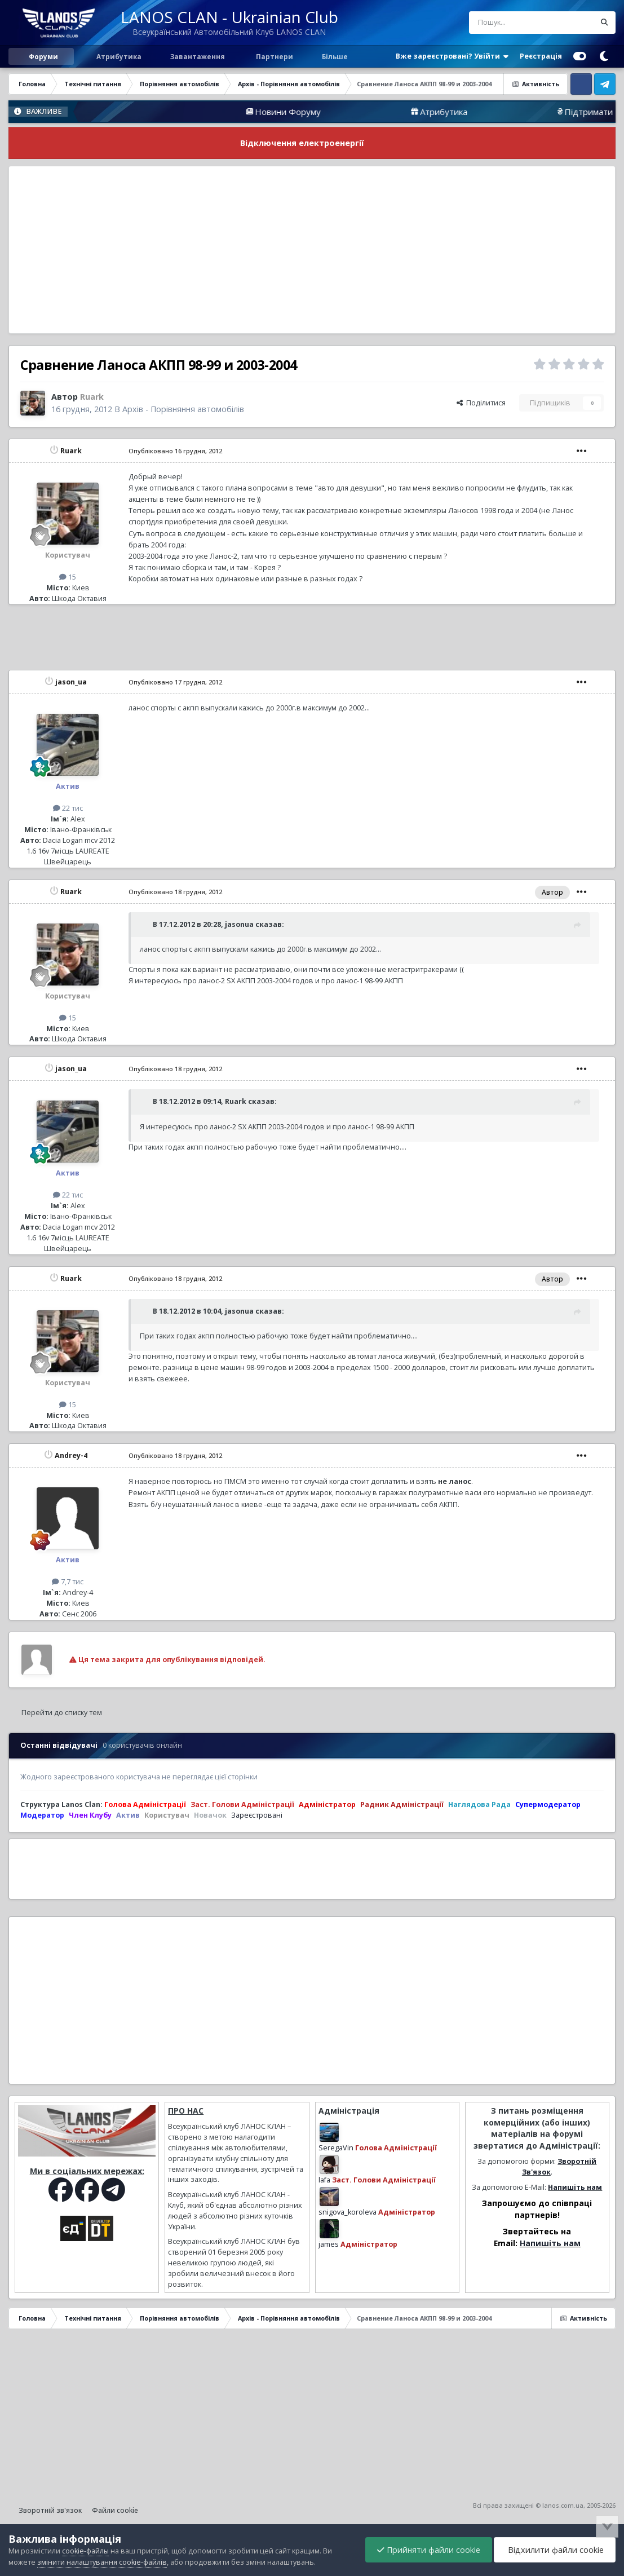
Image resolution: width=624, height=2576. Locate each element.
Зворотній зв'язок (50, 2510)
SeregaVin (335, 2148)
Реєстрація (541, 56)
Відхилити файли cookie (555, 2549)
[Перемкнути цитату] (145, 924)
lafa (324, 2180)
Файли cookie (115, 2510)
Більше (334, 56)
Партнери (273, 56)
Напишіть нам (575, 2187)
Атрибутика (118, 56)
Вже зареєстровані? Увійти (452, 56)
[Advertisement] (312, 250)
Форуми (43, 56)
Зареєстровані (256, 1815)
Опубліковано (175, 451)
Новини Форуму (428, 111)
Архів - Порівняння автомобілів (183, 409)
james (328, 2244)
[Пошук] (508, 22)
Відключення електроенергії (302, 143)
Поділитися (481, 403)
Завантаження (197, 56)
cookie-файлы (85, 2551)
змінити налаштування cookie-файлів (102, 2562)
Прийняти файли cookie (428, 2549)
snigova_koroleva (347, 2212)
